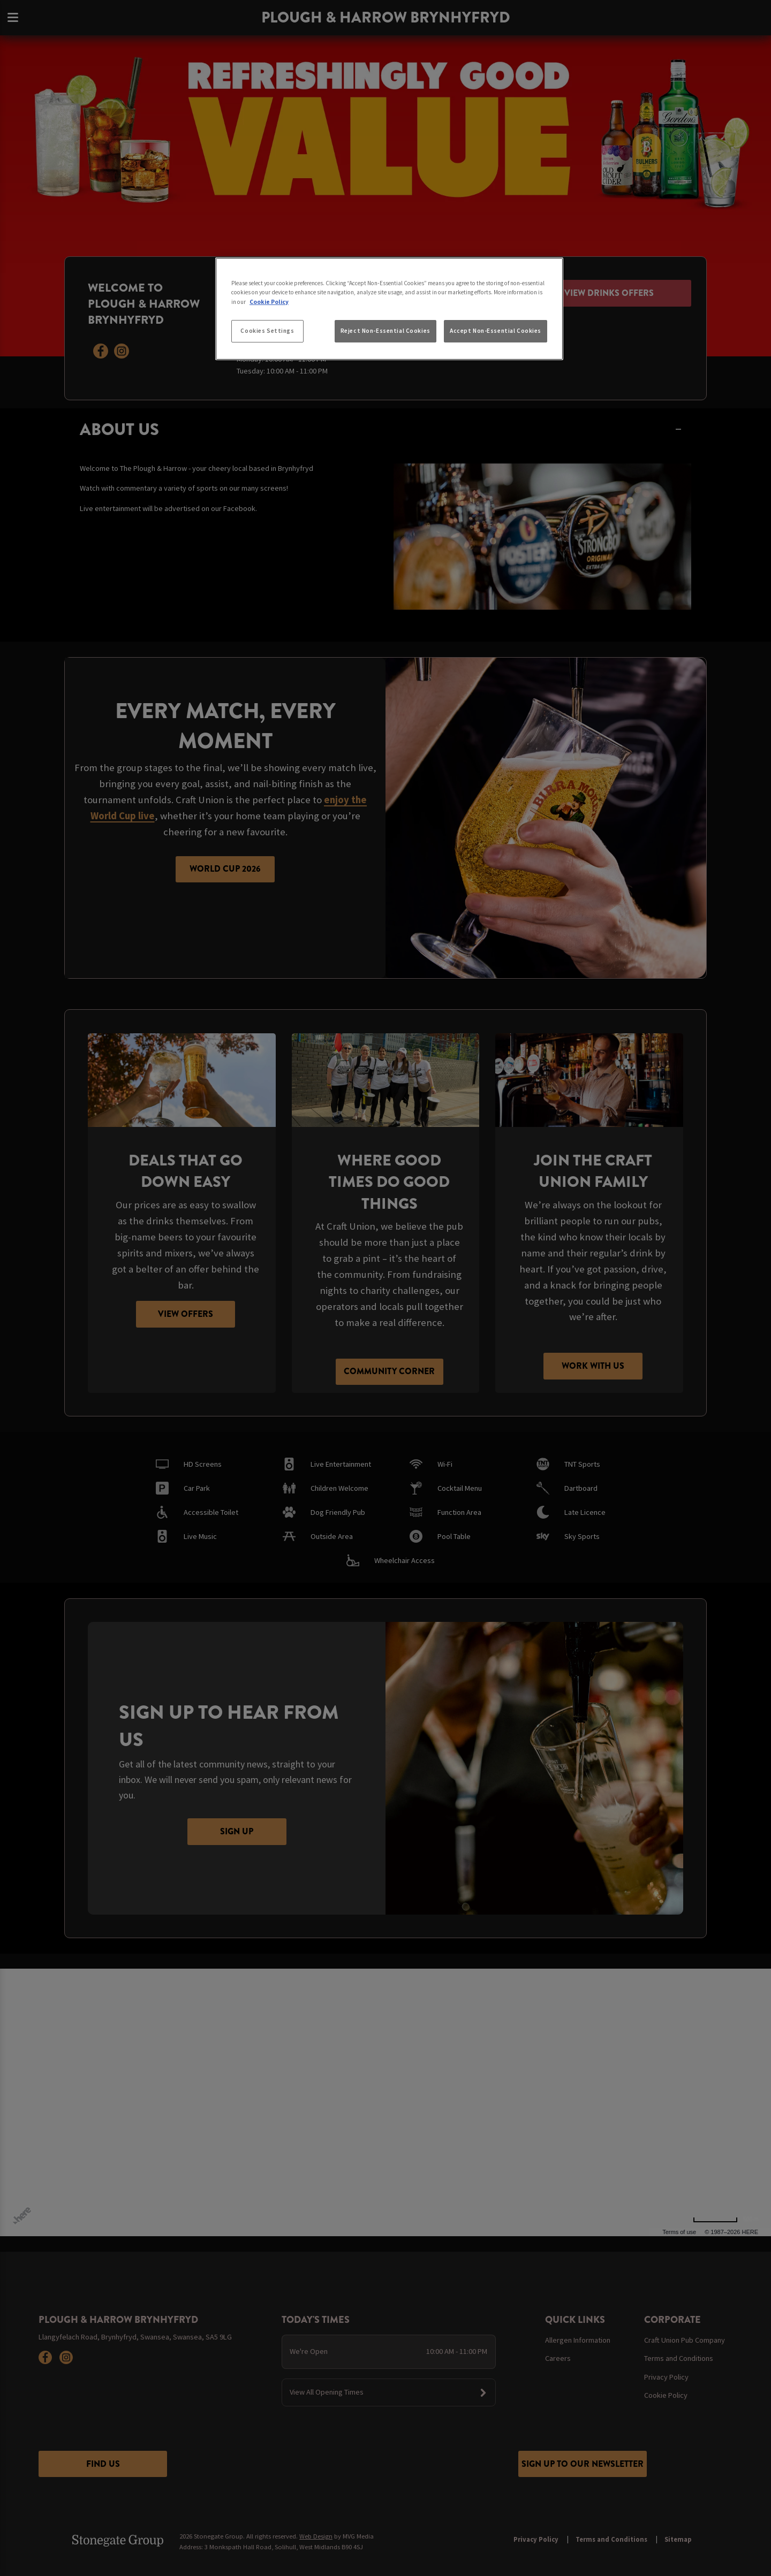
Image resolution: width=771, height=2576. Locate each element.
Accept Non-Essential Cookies (495, 330)
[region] (389, 308)
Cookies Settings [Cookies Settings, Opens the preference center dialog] (267, 330)
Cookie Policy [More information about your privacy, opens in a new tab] (269, 302)
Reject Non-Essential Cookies (385, 330)
